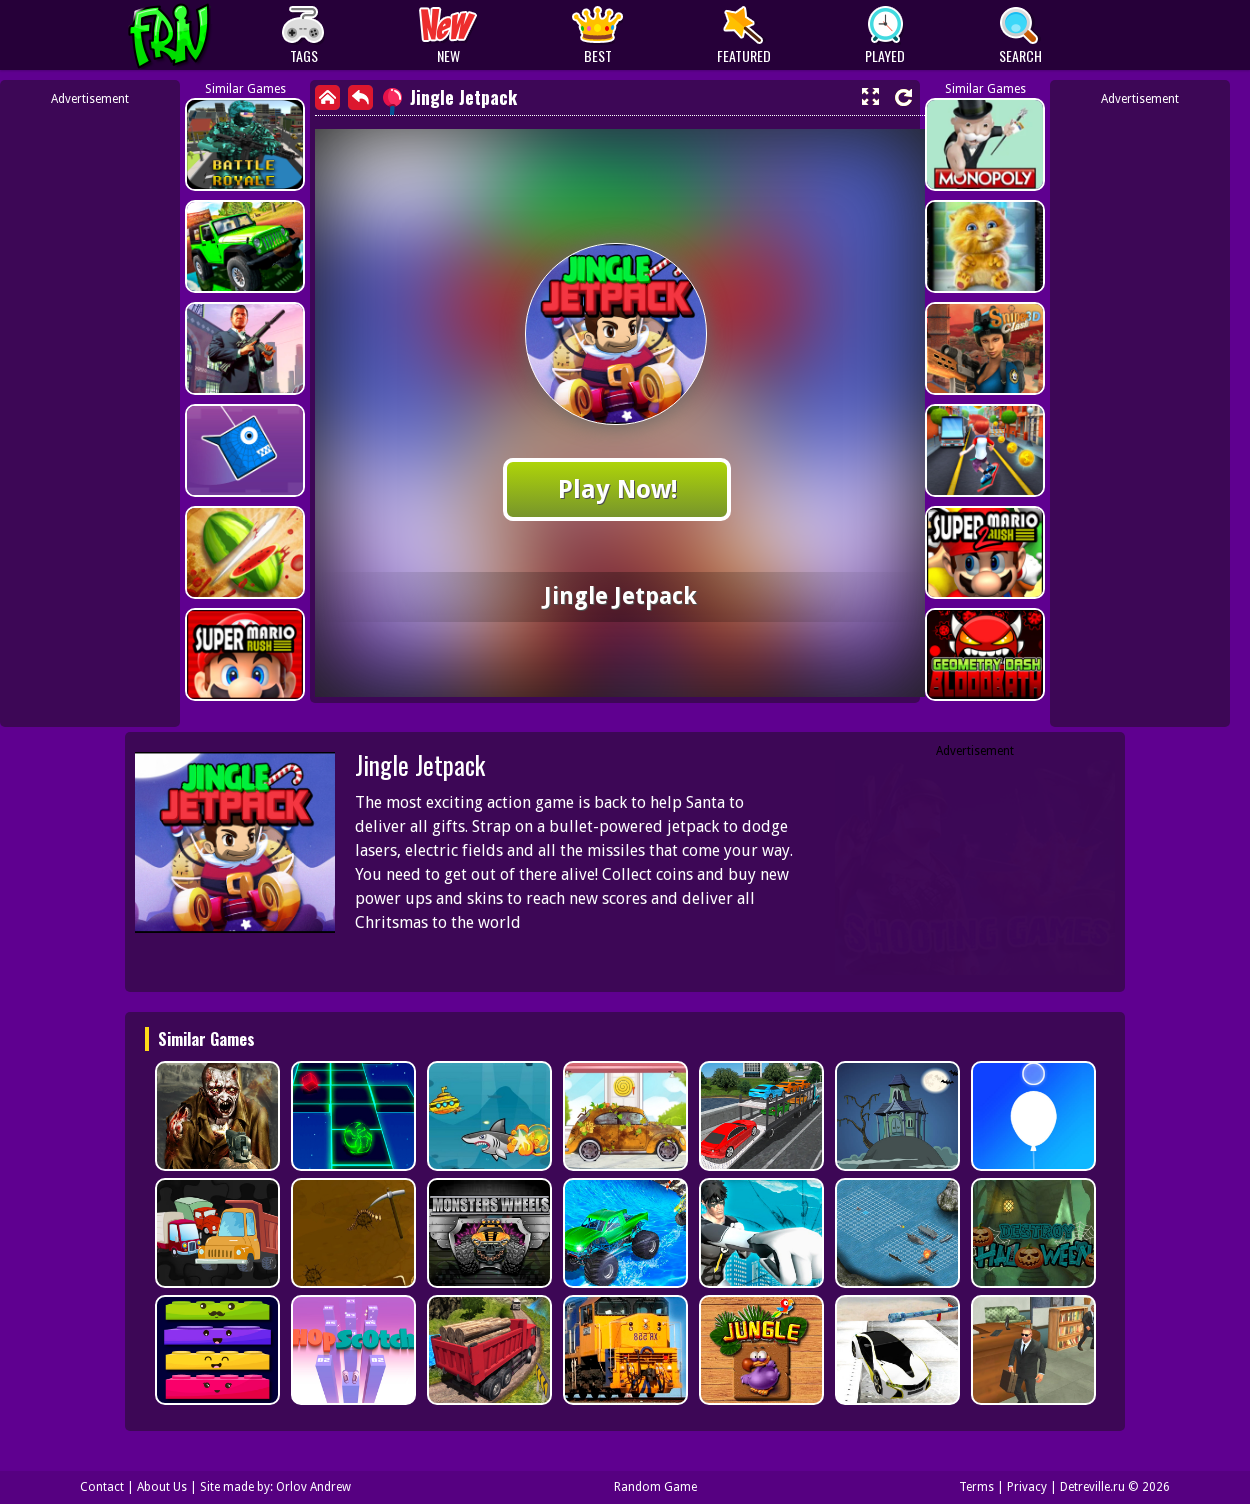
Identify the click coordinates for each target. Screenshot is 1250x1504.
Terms (976, 1487)
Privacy (1027, 1487)
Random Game (655, 1487)
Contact (102, 1487)
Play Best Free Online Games (206, 35)
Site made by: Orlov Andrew (275, 1487)
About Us (162, 1487)
